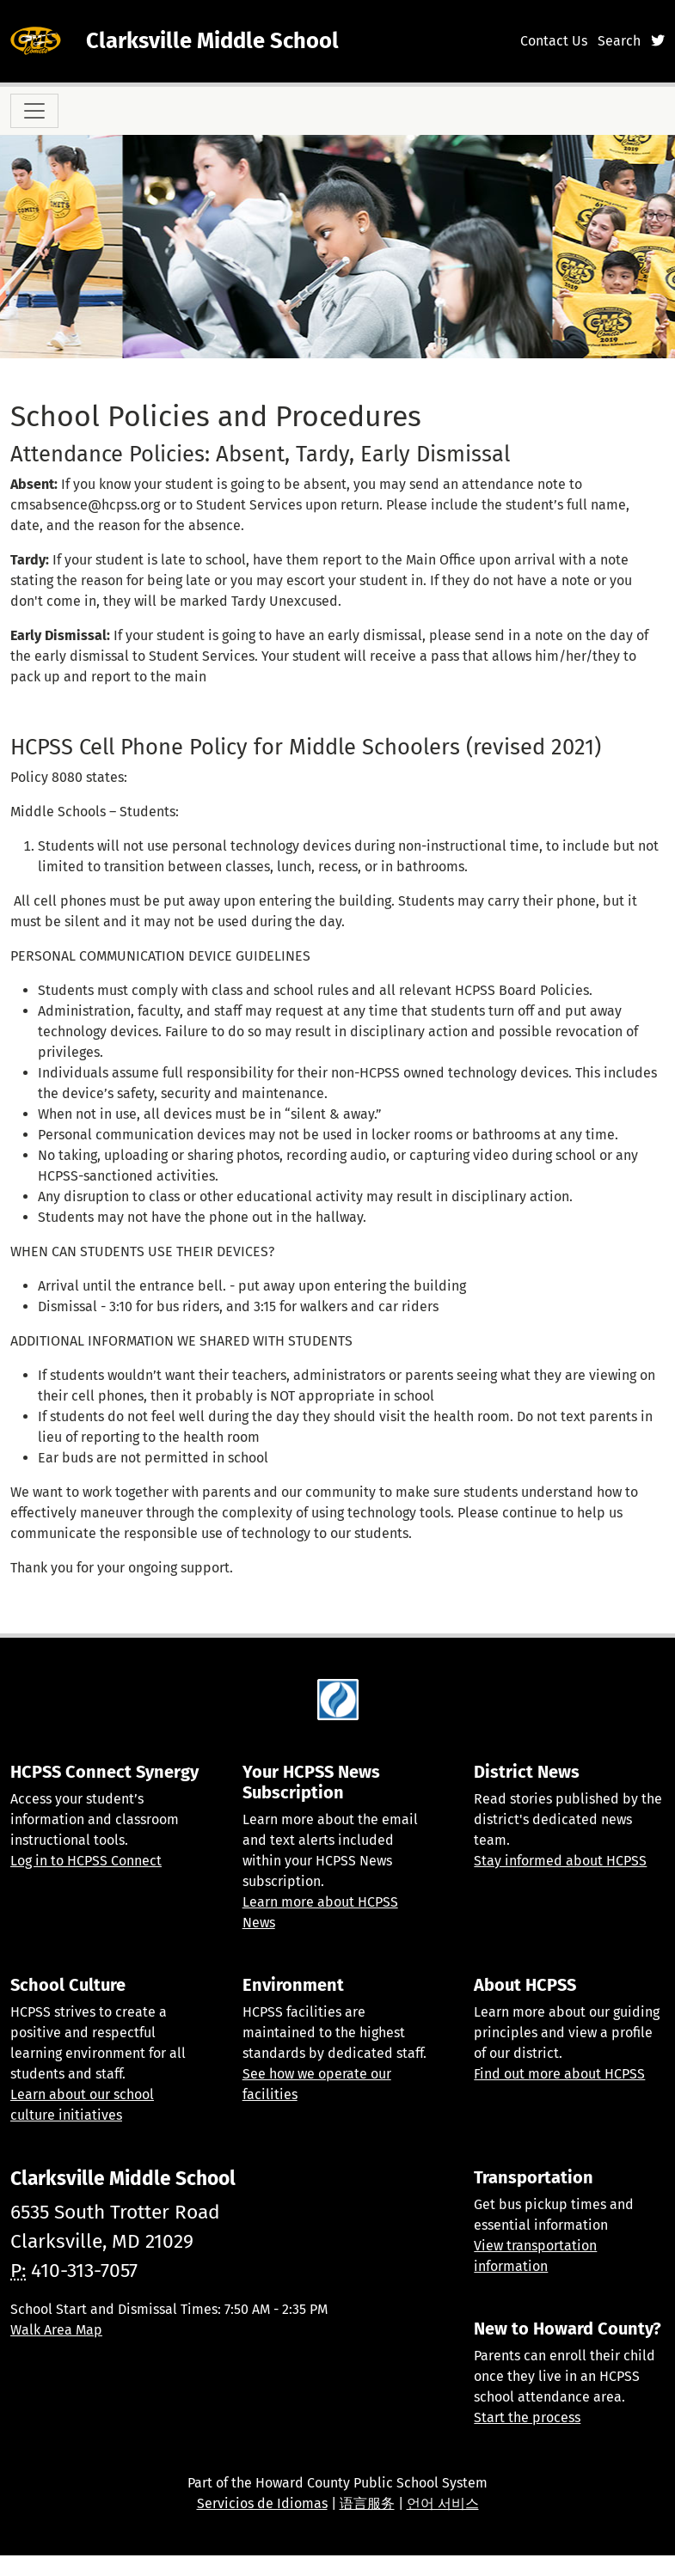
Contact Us (553, 41)
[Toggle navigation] (34, 111)
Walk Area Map (56, 2330)
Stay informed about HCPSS (560, 1861)
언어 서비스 (443, 2503)
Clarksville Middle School (212, 40)
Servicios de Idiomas (262, 2503)
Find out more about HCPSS (559, 2074)
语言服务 (367, 2503)
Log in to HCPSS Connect (86, 1861)
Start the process (527, 2417)
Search (619, 41)
